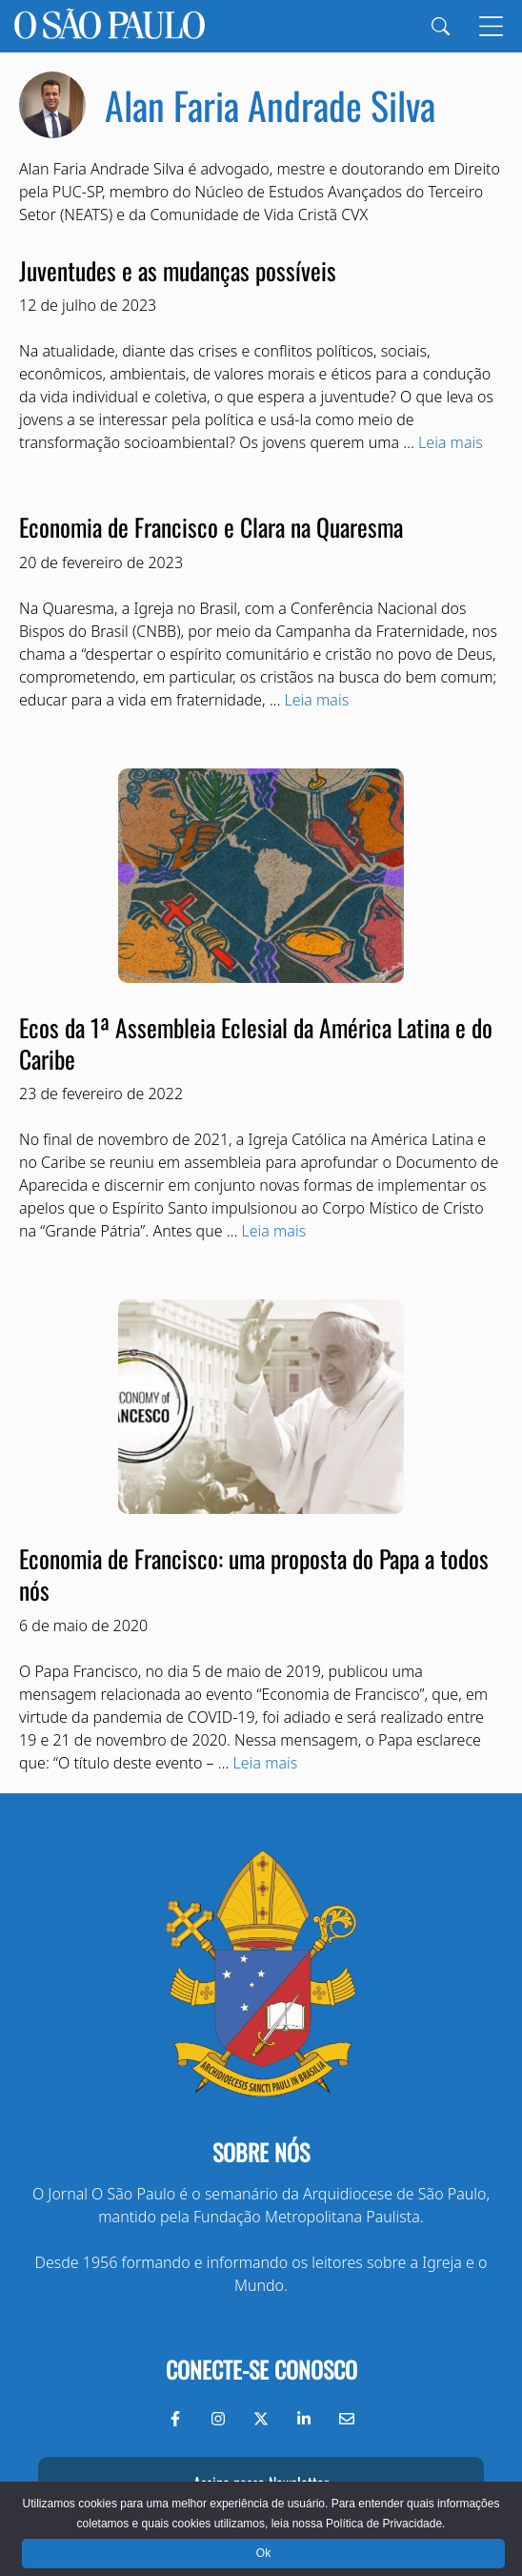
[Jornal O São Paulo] (109, 26)
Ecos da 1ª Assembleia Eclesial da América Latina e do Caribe (255, 1042)
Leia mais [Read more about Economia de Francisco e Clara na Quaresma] (317, 699)
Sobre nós (261, 2152)
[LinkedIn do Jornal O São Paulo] (304, 2419)
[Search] (440, 26)
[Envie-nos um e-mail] (347, 2419)
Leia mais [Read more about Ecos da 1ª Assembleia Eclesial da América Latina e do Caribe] (274, 1230)
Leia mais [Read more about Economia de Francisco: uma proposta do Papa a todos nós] (265, 1762)
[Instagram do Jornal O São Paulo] (218, 2419)
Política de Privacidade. (385, 2523)
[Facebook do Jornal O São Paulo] (175, 2419)
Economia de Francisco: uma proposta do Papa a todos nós (254, 1573)
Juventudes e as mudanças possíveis (177, 270)
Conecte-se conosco (261, 2369)
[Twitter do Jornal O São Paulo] (261, 2419)
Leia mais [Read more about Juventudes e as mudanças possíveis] (450, 442)
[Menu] (491, 26)
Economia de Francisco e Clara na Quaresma (211, 526)
